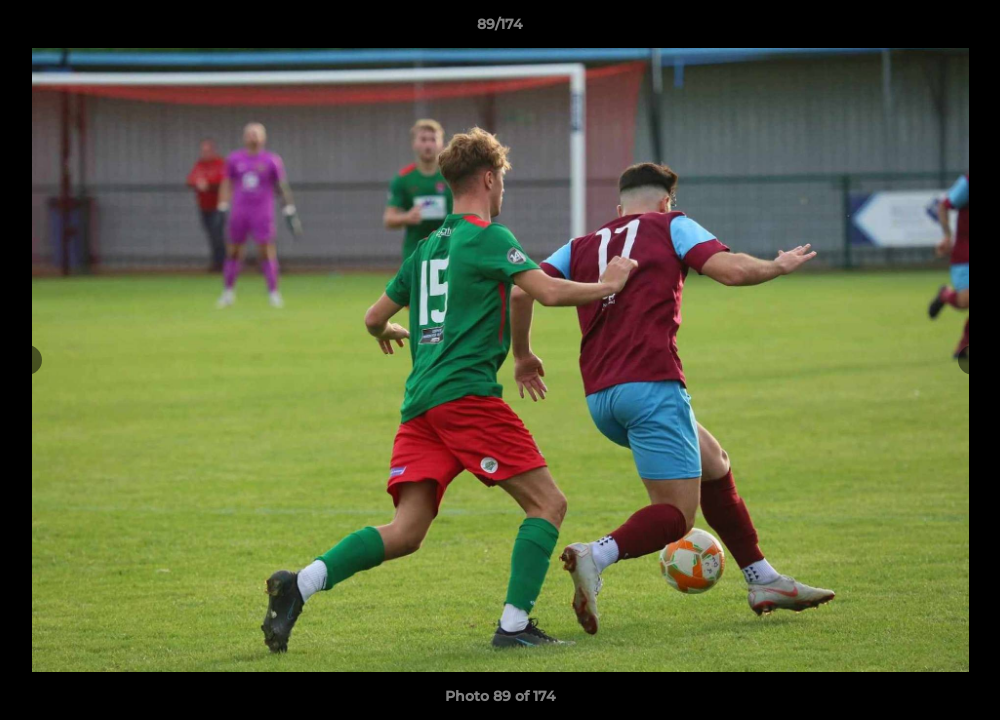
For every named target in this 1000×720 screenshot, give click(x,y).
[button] (964, 29)
